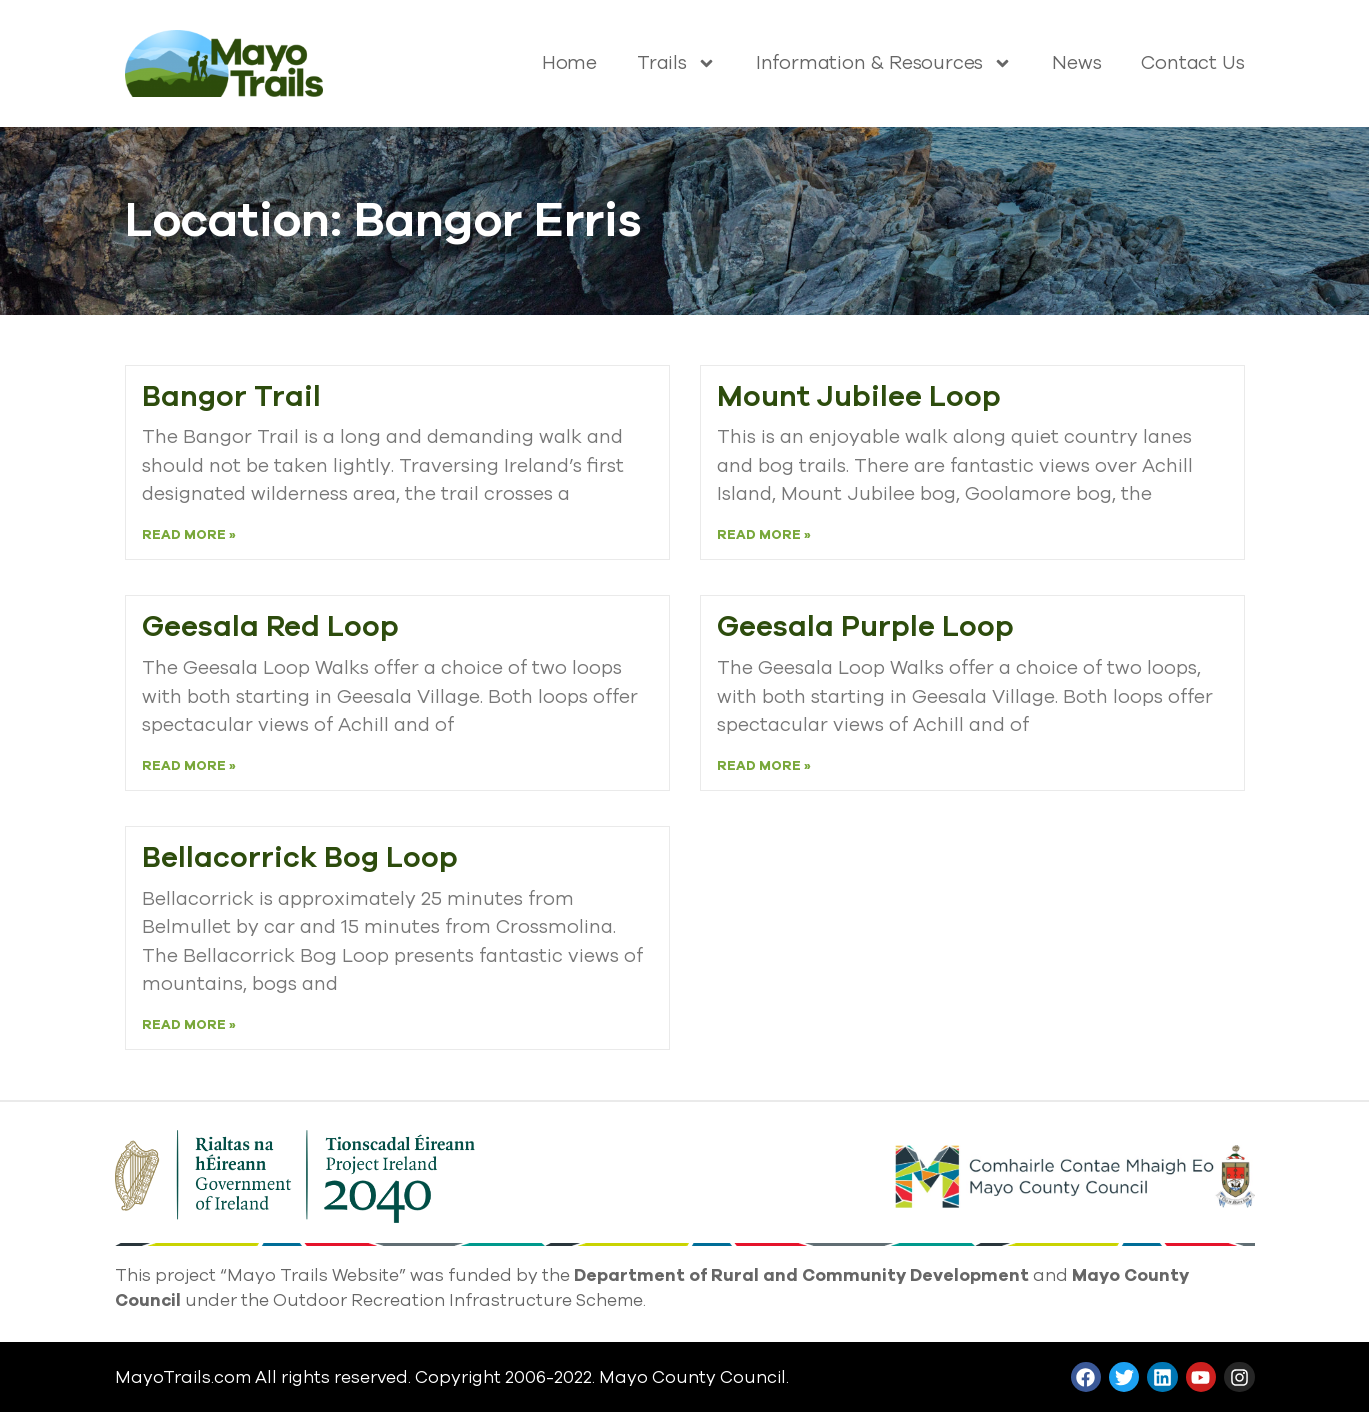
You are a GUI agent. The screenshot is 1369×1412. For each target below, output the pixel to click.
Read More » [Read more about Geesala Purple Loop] (764, 766)
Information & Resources (884, 63)
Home (569, 63)
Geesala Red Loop (270, 626)
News (1076, 63)
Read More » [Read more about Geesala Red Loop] (189, 766)
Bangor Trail (231, 396)
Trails (676, 63)
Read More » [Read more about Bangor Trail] (189, 535)
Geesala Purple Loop (865, 626)
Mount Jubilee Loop (859, 396)
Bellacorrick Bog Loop (300, 857)
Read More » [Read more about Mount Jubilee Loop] (764, 535)
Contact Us (1192, 63)
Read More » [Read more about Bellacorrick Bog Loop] (189, 1025)
